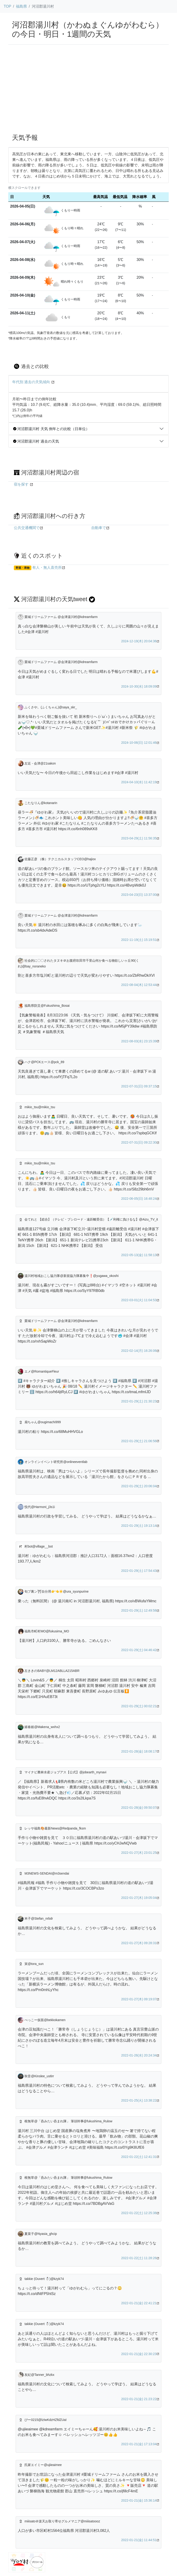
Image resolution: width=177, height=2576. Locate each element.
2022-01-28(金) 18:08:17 (138, 1751)
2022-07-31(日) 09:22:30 (138, 1142)
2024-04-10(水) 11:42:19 (138, 782)
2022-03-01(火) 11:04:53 (138, 1300)
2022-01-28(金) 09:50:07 (138, 1807)
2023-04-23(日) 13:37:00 (138, 894)
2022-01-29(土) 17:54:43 (138, 1571)
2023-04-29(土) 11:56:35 (138, 838)
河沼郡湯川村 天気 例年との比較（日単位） (51, 429)
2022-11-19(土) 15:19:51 (138, 940)
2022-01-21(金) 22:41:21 (138, 2303)
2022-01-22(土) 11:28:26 (138, 2258)
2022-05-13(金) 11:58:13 (138, 1255)
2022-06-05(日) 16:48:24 (138, 1198)
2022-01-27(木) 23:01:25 (138, 1852)
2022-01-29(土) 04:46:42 (138, 1650)
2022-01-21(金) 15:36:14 (138, 2500)
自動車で (98, 528)
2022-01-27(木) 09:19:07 (138, 1999)
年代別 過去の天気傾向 (31, 382)
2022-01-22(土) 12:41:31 (138, 2157)
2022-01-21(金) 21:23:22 (138, 2399)
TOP (7, 6)
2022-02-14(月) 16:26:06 (138, 1350)
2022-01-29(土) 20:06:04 (138, 1486)
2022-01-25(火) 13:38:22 (138, 2100)
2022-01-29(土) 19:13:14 (138, 1525)
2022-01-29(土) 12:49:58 (138, 1610)
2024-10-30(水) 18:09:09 (138, 686)
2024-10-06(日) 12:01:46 (138, 742)
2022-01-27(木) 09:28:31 (138, 1943)
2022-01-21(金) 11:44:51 (138, 2540)
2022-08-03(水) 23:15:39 (138, 1041)
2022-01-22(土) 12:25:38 (138, 2213)
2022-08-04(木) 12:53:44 (138, 985)
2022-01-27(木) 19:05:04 (138, 1898)
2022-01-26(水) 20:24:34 (138, 2055)
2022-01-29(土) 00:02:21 (138, 1706)
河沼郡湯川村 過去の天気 (36, 441)
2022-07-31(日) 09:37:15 (138, 1086)
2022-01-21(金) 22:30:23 (138, 2354)
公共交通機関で (27, 528)
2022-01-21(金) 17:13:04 (138, 2444)
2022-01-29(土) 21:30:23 (138, 1401)
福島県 (21, 6)
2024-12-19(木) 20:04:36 (138, 641)
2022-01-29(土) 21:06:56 (138, 1441)
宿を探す (21, 484)
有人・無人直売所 (47, 567)
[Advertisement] (88, 95)
